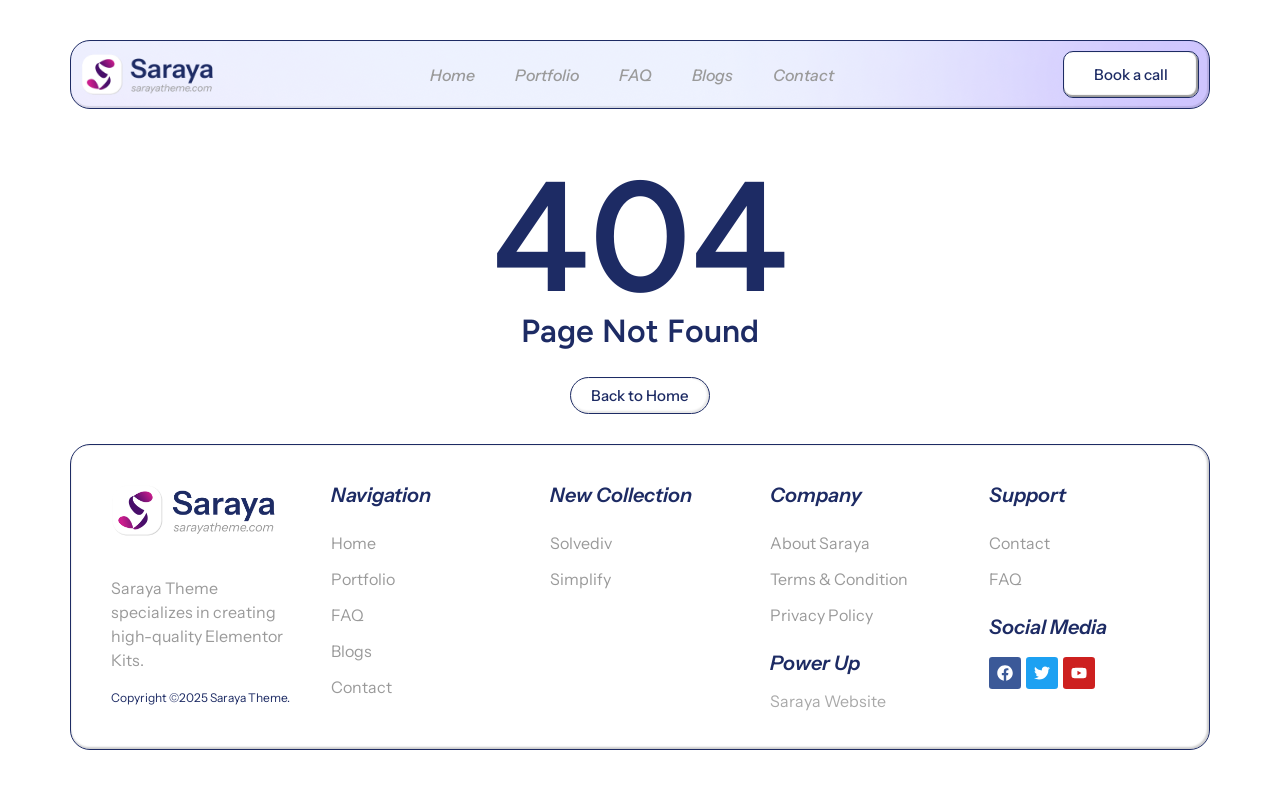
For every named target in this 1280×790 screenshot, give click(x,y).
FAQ (635, 75)
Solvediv (581, 543)
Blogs (712, 75)
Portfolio (547, 75)
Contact (803, 75)
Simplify (580, 579)
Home (452, 75)
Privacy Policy (821, 615)
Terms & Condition (839, 579)
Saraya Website (828, 701)
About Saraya (820, 543)
